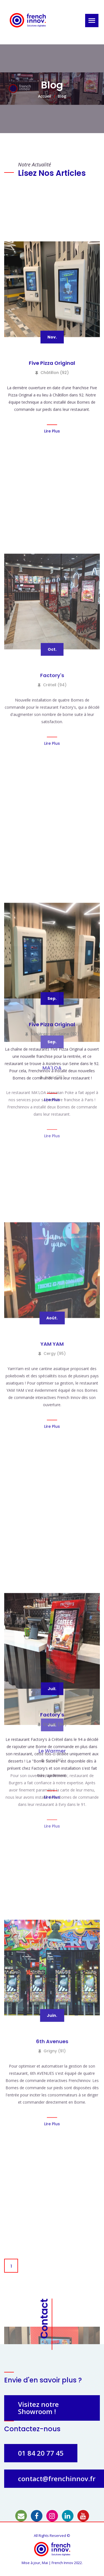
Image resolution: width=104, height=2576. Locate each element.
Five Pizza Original (52, 859)
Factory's (52, 1337)
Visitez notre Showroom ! (38, 2408)
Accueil (44, 96)
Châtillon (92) (52, 869)
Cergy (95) (52, 2015)
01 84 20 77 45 (41, 2453)
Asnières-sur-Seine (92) (52, 1530)
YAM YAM (52, 2006)
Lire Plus (52, 927)
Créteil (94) (52, 1347)
